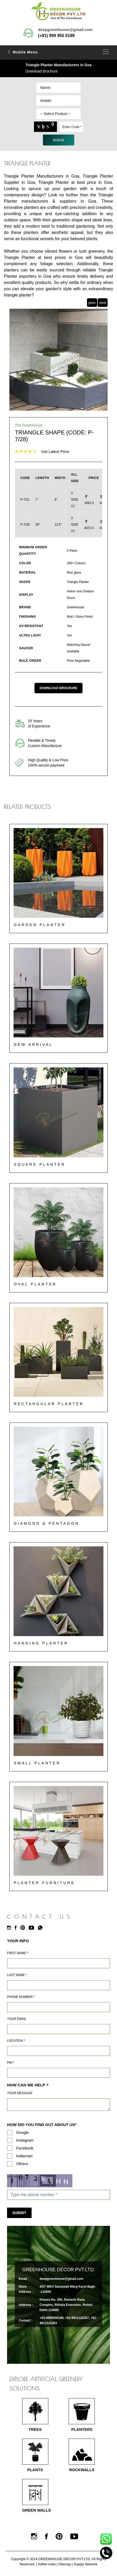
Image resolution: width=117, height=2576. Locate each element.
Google (22, 2132)
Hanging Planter (41, 1643)
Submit (19, 2213)
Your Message (19, 2093)
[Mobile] (58, 2007)
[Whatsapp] (41, 1927)
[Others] (9, 2163)
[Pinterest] (24, 1927)
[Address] (58, 2051)
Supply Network (85, 2564)
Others (22, 2163)
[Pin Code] (58, 2073)
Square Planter (40, 1164)
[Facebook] (17, 1927)
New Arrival (33, 1044)
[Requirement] (58, 2104)
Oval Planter (35, 1284)
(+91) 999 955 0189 (56, 35)
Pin (10, 2062)
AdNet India (47, 2564)
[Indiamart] (9, 2156)
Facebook (24, 2148)
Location (16, 2041)
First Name (17, 1953)
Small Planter (37, 1763)
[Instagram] (10, 1927)
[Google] (9, 2132)
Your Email (16, 2019)
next (102, 303)
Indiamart (24, 2156)
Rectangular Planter (49, 1404)
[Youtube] (33, 1927)
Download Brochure (42, 71)
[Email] (58, 2029)
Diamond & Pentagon (46, 1523)
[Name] (58, 1963)
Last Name (17, 1975)
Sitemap (64, 2564)
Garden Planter (40, 925)
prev (92, 303)
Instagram (25, 2140)
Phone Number (21, 1997)
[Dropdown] (58, 113)
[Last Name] (58, 1985)
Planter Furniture (44, 1883)
